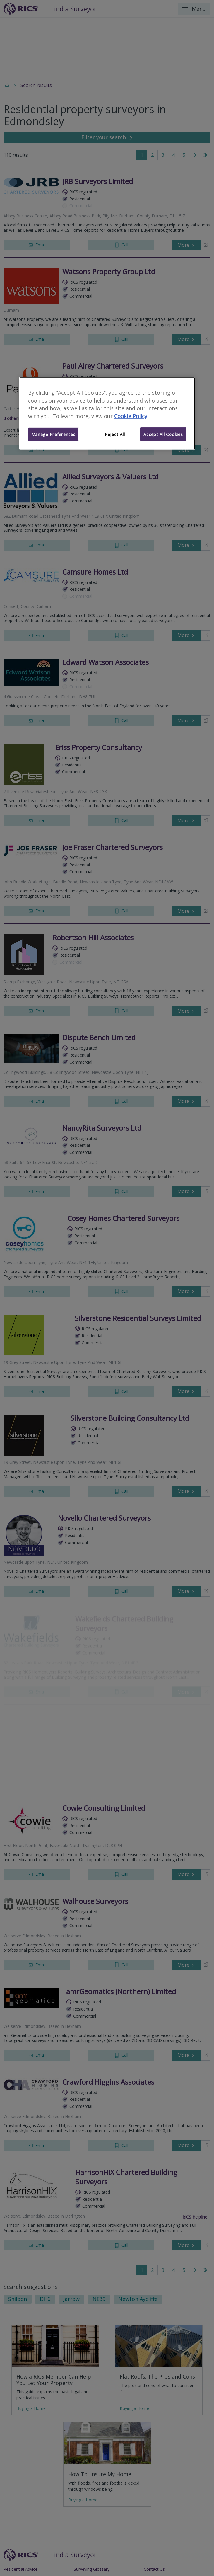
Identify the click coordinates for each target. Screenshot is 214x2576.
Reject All (115, 434)
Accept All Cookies (163, 434)
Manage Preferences (53, 434)
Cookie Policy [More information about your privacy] (130, 416)
